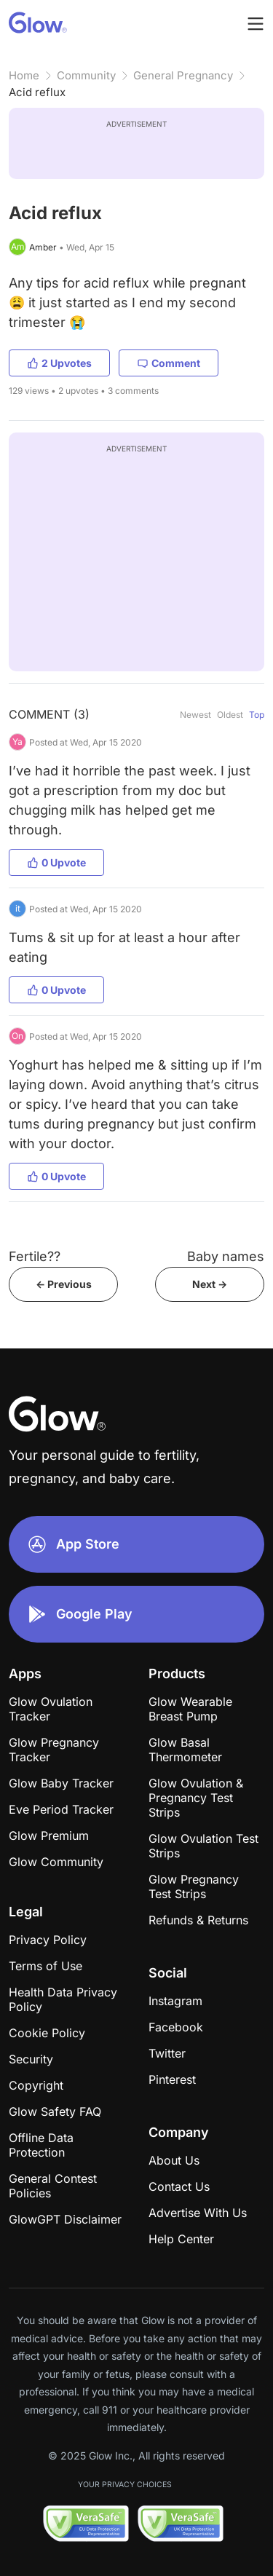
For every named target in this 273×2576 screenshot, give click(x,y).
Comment (168, 363)
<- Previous (64, 1284)
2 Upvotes (59, 363)
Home (24, 75)
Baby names (225, 1256)
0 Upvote (56, 862)
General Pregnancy (183, 75)
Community (86, 75)
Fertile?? (34, 1256)
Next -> (209, 1284)
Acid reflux (37, 92)
